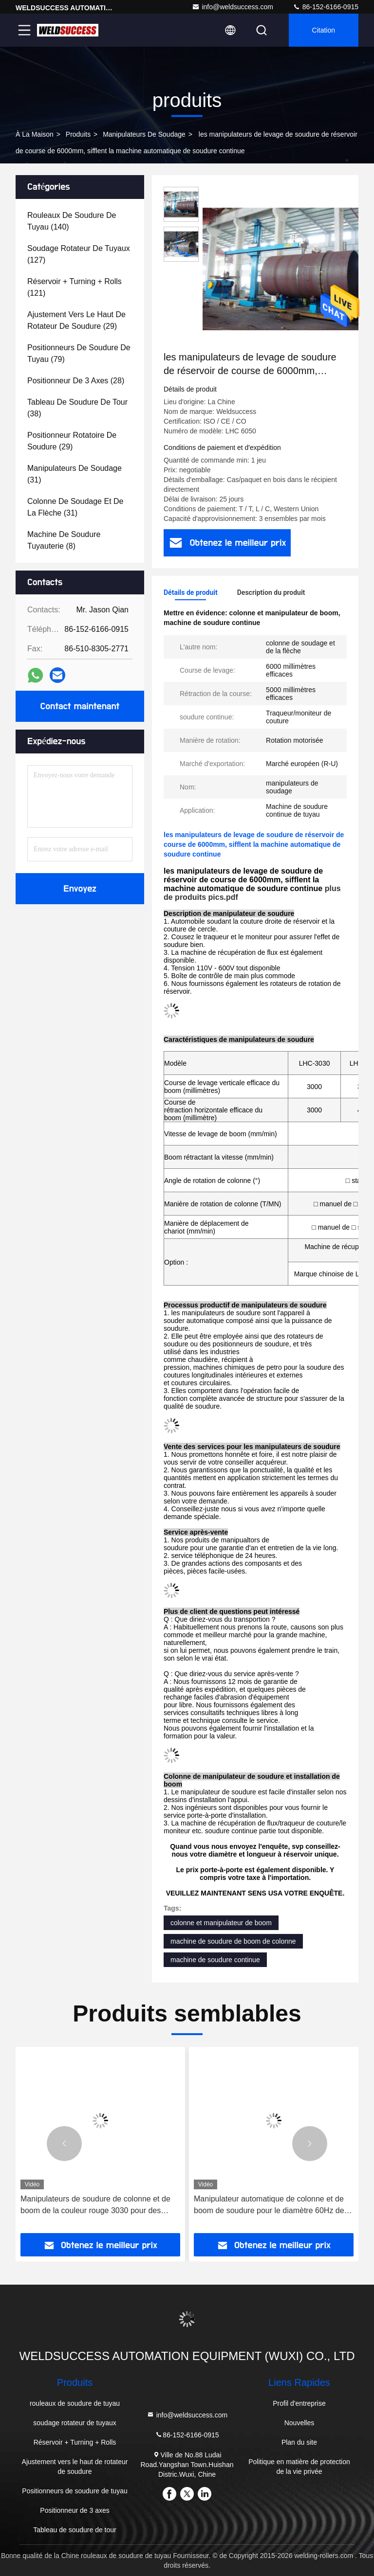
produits (78, 134)
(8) (63, 540)
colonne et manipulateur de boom (221, 1923)
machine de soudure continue (215, 1960)
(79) (79, 353)
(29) (76, 320)
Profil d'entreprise (299, 2403)
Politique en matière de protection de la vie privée (299, 2466)
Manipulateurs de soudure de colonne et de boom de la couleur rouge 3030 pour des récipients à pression (95, 2206)
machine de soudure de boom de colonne (233, 1941)
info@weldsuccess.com (232, 7)
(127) (78, 254)
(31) (74, 474)
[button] (64, 2143)
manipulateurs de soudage (144, 134)
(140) (71, 221)
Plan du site (299, 2442)
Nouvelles (299, 2423)
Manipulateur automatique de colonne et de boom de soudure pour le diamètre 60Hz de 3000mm (269, 2206)
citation (323, 30)
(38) (77, 408)
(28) (75, 380)
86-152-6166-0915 (325, 7)
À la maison (35, 134)
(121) (74, 287)
